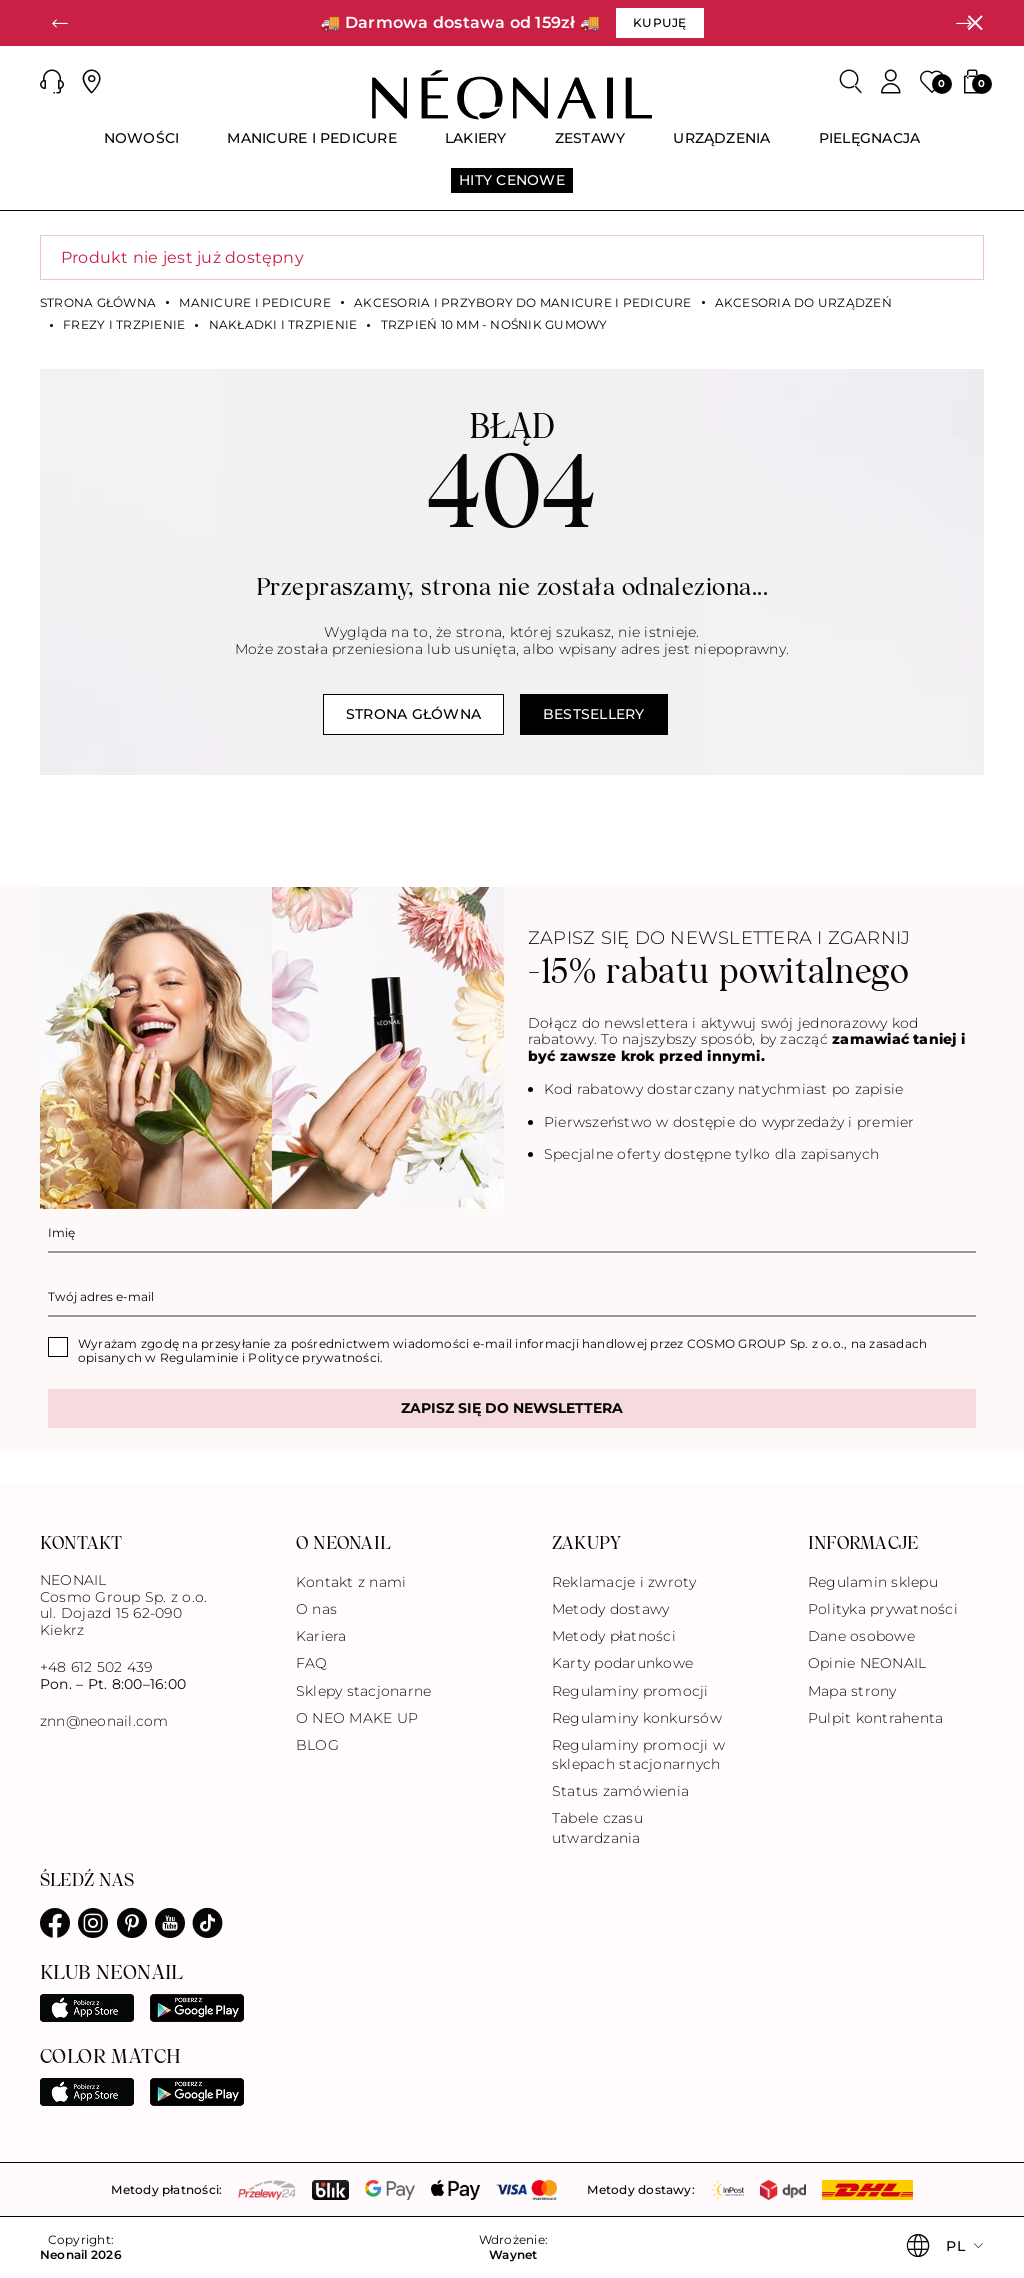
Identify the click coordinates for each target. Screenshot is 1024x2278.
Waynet (513, 2255)
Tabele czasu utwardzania (597, 1827)
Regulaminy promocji (630, 1691)
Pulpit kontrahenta (875, 1718)
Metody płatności (614, 1636)
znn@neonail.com (104, 1721)
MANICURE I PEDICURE (255, 303)
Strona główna (98, 303)
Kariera (321, 1636)
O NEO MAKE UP (357, 1718)
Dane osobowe (861, 1636)
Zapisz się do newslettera (512, 1408)
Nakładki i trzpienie (283, 325)
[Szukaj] (851, 82)
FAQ (312, 1663)
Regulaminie (199, 1357)
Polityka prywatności (883, 1609)
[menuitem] (142, 147)
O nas (316, 1609)
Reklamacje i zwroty (624, 1582)
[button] (60, 23)
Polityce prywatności (314, 1357)
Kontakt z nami (351, 1582)
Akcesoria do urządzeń (803, 303)
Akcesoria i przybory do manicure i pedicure (522, 303)
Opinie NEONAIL (867, 1663)
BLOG (317, 1745)
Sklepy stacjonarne (363, 1691)
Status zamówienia (620, 1791)
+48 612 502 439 (96, 1667)
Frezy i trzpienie (124, 325)
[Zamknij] (975, 23)
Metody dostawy (610, 1609)
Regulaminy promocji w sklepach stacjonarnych (638, 1754)
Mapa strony (852, 1691)
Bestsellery (594, 714)
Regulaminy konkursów (637, 1718)
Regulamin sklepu (873, 1582)
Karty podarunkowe (622, 1663)
